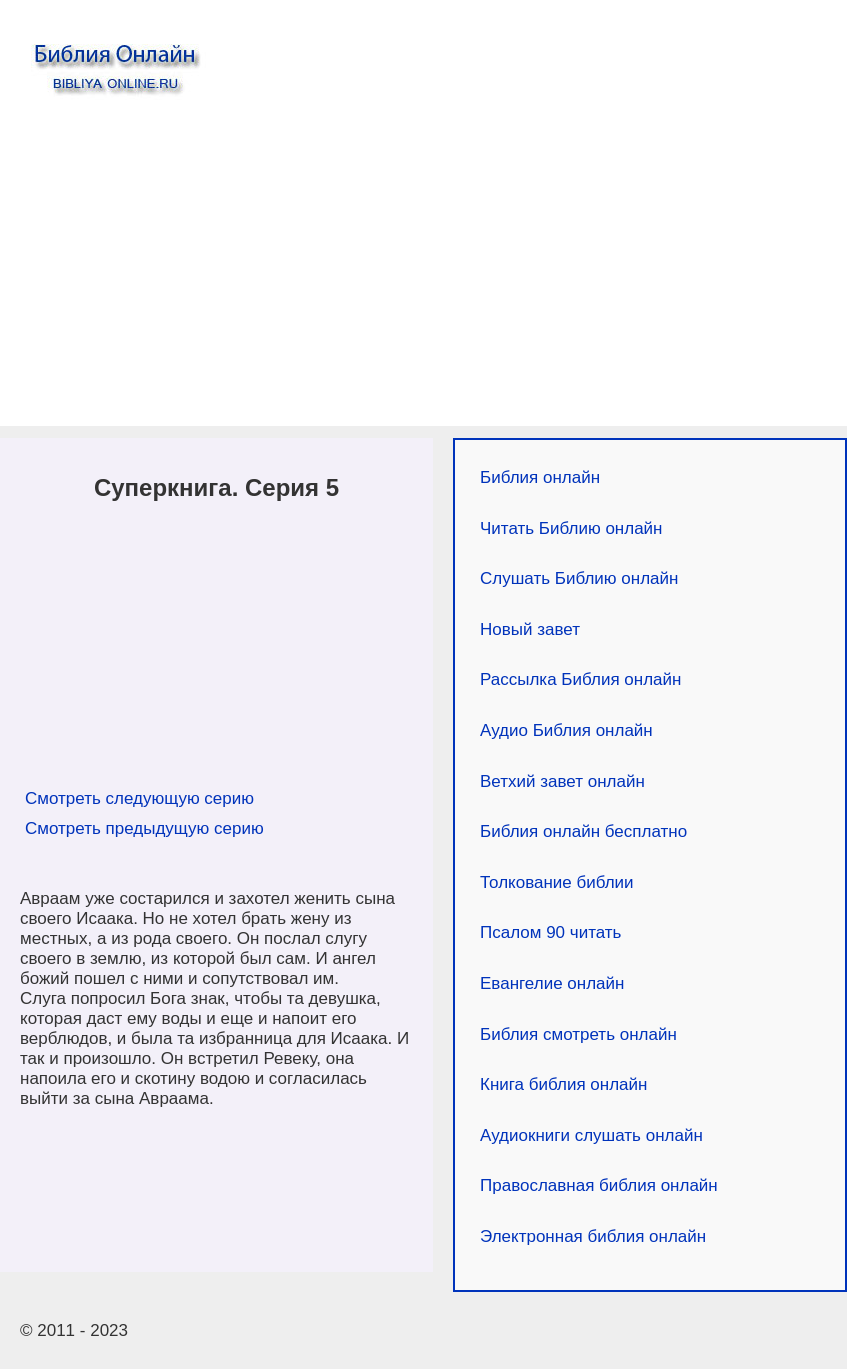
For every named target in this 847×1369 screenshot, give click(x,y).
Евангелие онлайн (552, 983)
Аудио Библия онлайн (566, 730)
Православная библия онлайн (599, 1185)
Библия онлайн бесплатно (583, 831)
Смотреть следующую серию (139, 798)
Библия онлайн (540, 477)
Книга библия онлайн (563, 1084)
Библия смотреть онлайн (578, 1034)
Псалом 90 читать (550, 932)
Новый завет (530, 629)
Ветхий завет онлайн (562, 781)
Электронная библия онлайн (593, 1236)
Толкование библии (557, 882)
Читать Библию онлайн (571, 528)
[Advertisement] (423, 266)
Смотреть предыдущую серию (144, 828)
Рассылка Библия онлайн (580, 679)
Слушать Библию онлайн (579, 578)
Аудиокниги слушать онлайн (591, 1135)
